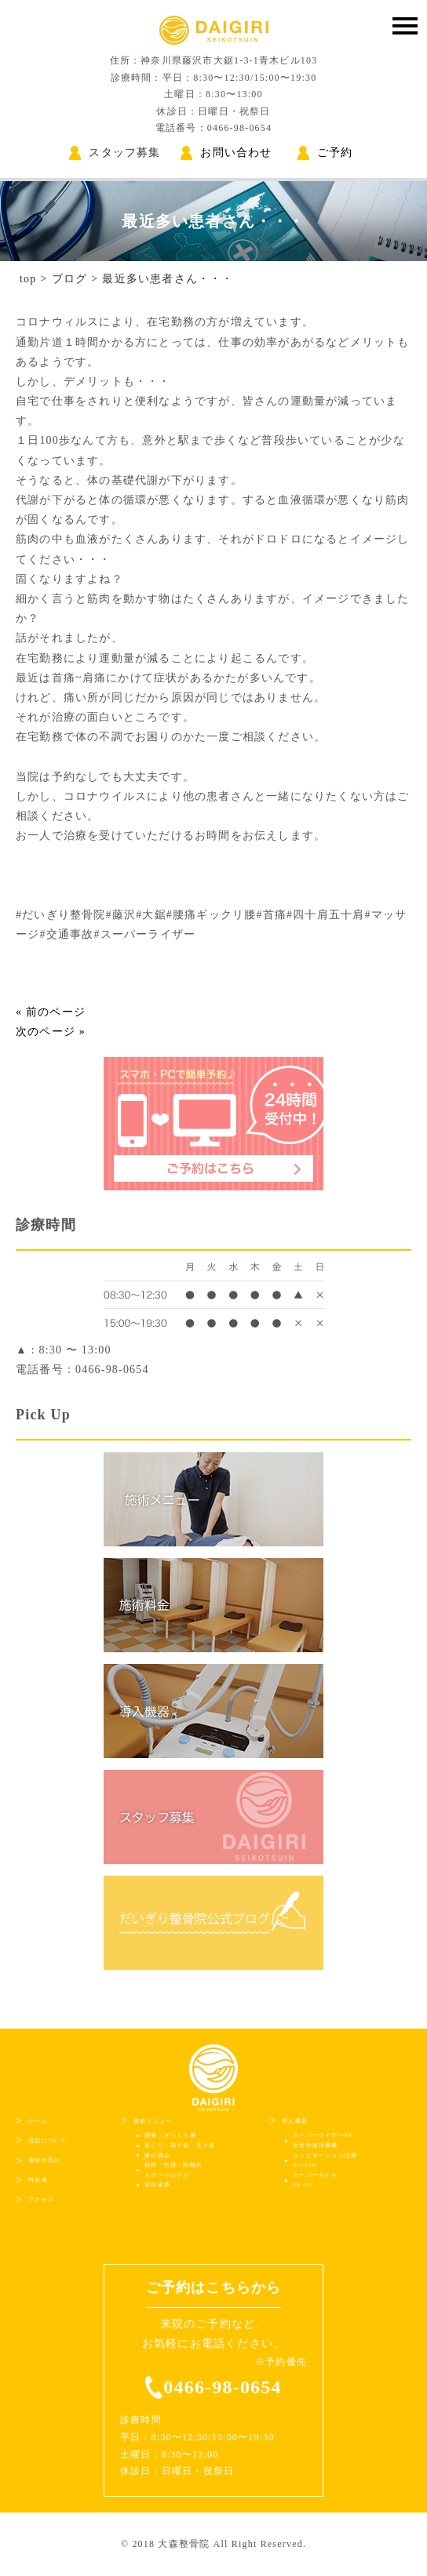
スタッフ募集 (114, 153)
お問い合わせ (226, 153)
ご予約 (325, 153)
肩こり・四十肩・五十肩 (179, 2145)
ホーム (38, 2121)
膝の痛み (157, 2156)
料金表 (38, 2180)
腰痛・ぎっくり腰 (170, 2135)
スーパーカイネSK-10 (315, 2180)
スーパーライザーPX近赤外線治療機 (323, 2140)
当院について (47, 2141)
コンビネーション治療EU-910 (325, 2161)
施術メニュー (152, 2121)
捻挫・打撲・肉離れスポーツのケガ (173, 2170)
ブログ (70, 279)
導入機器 (295, 2121)
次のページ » (51, 1031)
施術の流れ (44, 2160)
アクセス (41, 2199)
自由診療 (157, 2185)
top (28, 279)
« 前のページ (51, 1012)
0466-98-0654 (222, 2387)
